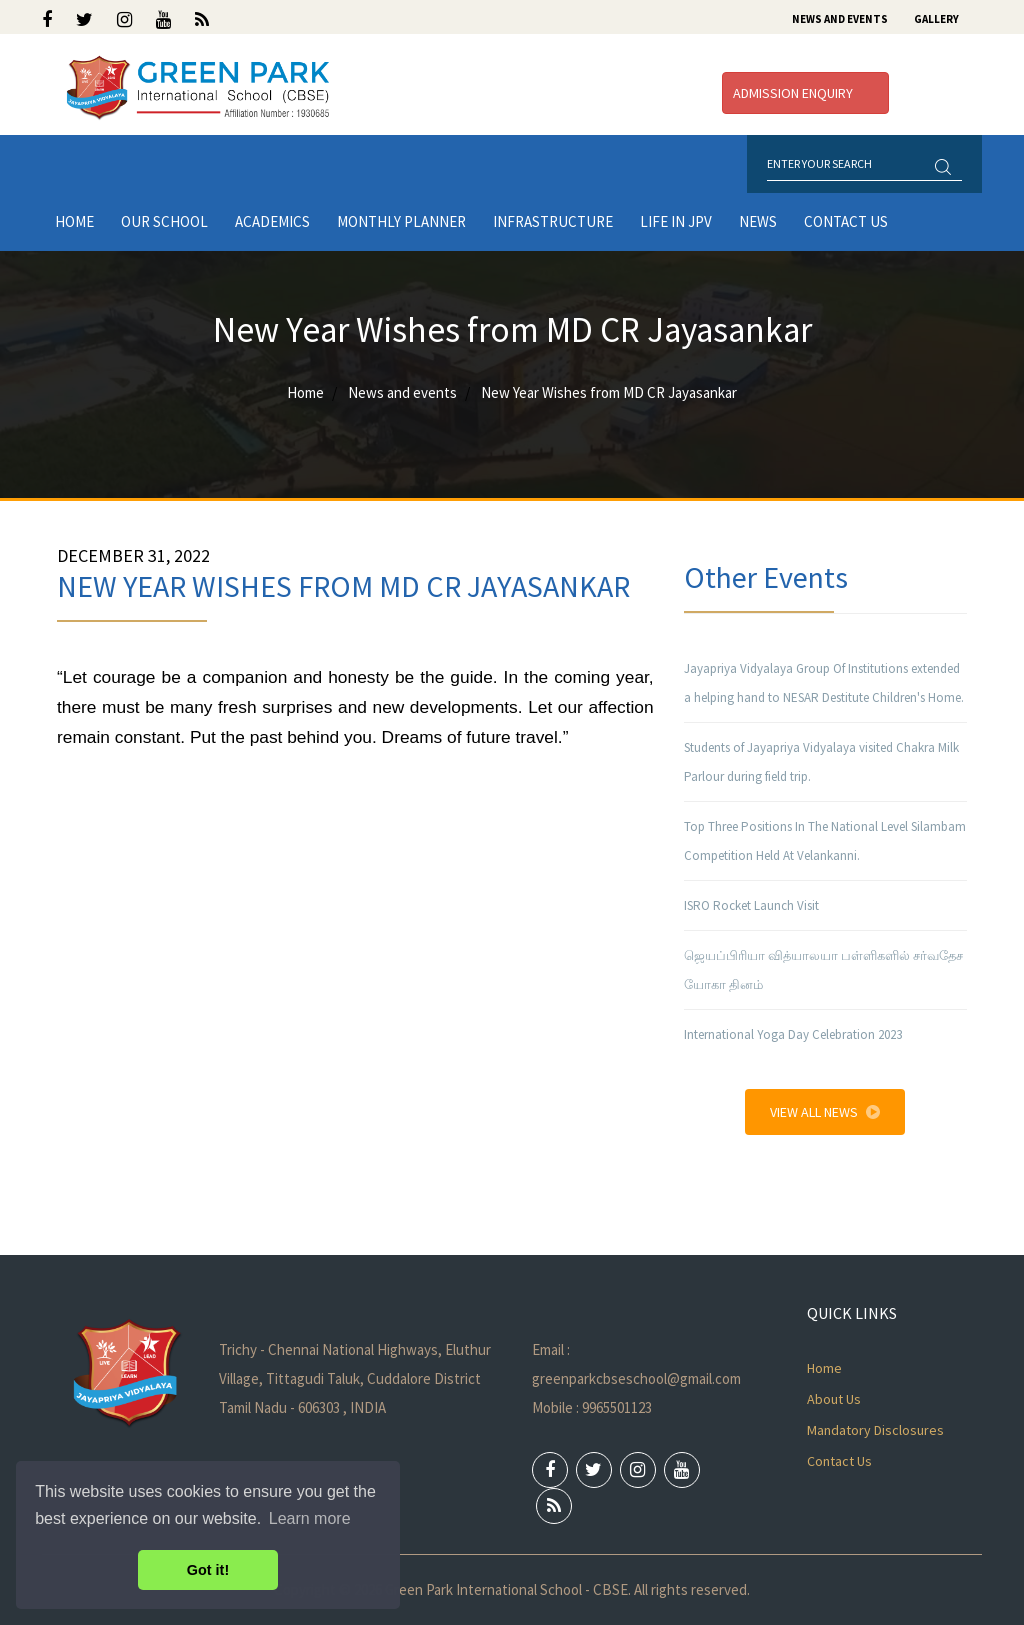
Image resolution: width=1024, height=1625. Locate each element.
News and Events (840, 19)
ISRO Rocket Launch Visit (751, 905)
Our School (164, 221)
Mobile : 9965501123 (592, 1407)
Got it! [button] (208, 1570)
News (758, 221)
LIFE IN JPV (676, 221)
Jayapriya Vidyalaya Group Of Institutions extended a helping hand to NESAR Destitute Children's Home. (824, 683)
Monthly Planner (401, 221)
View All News (825, 1112)
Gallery (936, 19)
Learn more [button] (310, 1518)
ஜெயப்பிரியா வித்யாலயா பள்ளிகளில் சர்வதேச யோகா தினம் (823, 970)
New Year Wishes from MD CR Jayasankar (609, 392)
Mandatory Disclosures (875, 1430)
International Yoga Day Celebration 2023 (793, 1034)
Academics (272, 221)
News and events (402, 392)
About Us (834, 1399)
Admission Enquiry (805, 93)
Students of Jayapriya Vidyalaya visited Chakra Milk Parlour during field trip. (821, 762)
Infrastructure (553, 221)
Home (74, 221)
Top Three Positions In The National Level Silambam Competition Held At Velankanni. (825, 841)
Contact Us (846, 221)
